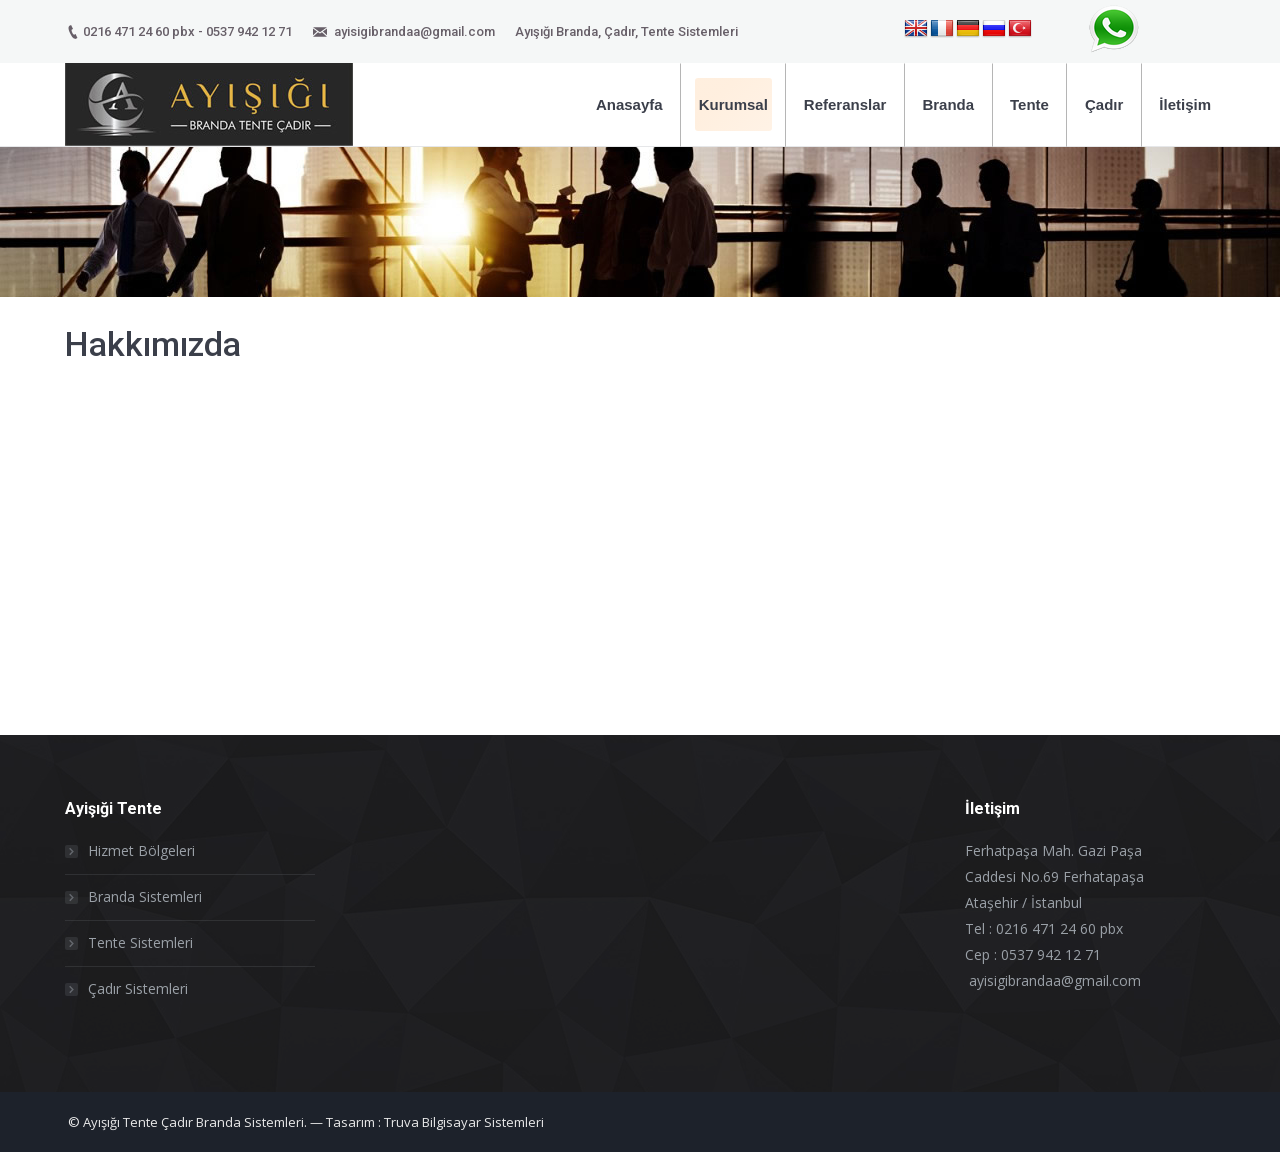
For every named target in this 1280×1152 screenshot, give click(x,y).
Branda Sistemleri (145, 896)
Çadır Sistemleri (138, 988)
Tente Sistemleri (140, 942)
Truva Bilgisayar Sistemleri (464, 1122)
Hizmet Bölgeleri (141, 850)
